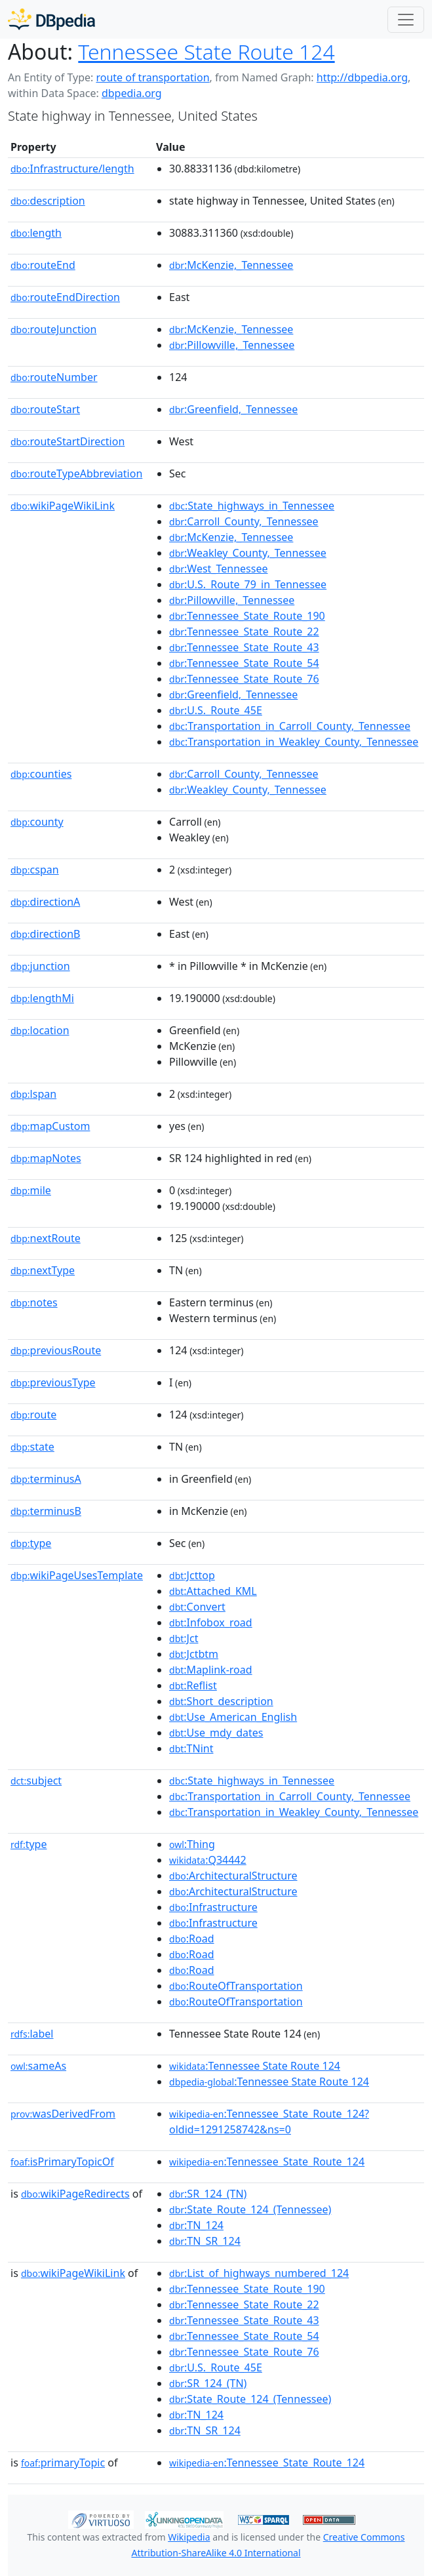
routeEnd (42, 265)
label (32, 2033)
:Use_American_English (233, 1717)
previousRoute (55, 1350)
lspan (33, 1094)
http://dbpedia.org (362, 77)
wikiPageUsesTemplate (76, 1575)
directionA (45, 902)
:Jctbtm (193, 1654)
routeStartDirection (67, 441)
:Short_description (221, 1701)
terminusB (45, 1511)
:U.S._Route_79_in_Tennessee (247, 584)
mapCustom (50, 1126)
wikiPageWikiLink (62, 505)
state (32, 1446)
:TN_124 (196, 2225)
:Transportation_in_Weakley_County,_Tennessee (293, 742)
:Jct (183, 1638)
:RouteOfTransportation (236, 1986)
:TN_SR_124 (205, 2241)
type (30, 1543)
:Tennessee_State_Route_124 (266, 2161)
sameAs (38, 2066)
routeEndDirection (65, 297)
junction (40, 966)
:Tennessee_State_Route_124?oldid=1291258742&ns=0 (269, 2121)
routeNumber (54, 377)
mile (30, 1190)
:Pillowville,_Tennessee (231, 345)
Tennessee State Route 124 (206, 51)
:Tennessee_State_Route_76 (244, 679)
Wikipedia (189, 2537)
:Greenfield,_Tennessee (233, 409)
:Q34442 (207, 1860)
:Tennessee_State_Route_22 (244, 631)
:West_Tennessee (218, 568)
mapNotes (45, 1158)
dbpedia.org (132, 93)
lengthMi (42, 998)
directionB (45, 934)
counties (40, 774)
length (36, 233)
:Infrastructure (213, 1907)
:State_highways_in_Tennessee (251, 505)
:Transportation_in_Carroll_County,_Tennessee (289, 726)
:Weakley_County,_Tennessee (247, 553)
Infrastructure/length (72, 168)
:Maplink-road (210, 1669)
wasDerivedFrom (62, 2113)
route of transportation (152, 77)
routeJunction (53, 329)
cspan (34, 869)
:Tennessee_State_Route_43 (244, 647)
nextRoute (45, 1238)
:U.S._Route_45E (215, 710)
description (47, 200)
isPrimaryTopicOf (62, 2161)
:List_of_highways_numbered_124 (259, 2273)
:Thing (192, 1844)
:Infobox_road (210, 1622)
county (37, 822)
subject (36, 1780)
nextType (42, 1270)
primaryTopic (63, 2462)
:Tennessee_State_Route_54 (244, 663)
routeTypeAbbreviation (76, 473)
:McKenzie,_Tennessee (231, 265)
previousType (53, 1382)
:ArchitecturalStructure (233, 1875)
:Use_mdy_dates (216, 1732)
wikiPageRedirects (75, 2193)
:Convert (197, 1607)
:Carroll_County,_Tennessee (244, 521)
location (39, 1030)
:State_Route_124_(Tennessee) (250, 2209)
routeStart (45, 409)
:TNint (191, 1748)
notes (34, 1302)
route (33, 1414)
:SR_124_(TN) (207, 2193)
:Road (191, 1938)
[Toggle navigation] (405, 20)
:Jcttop (192, 1575)
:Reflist (193, 1685)
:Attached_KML (213, 1591)
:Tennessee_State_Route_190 (247, 616)
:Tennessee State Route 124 (254, 2066)
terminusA (45, 1479)
